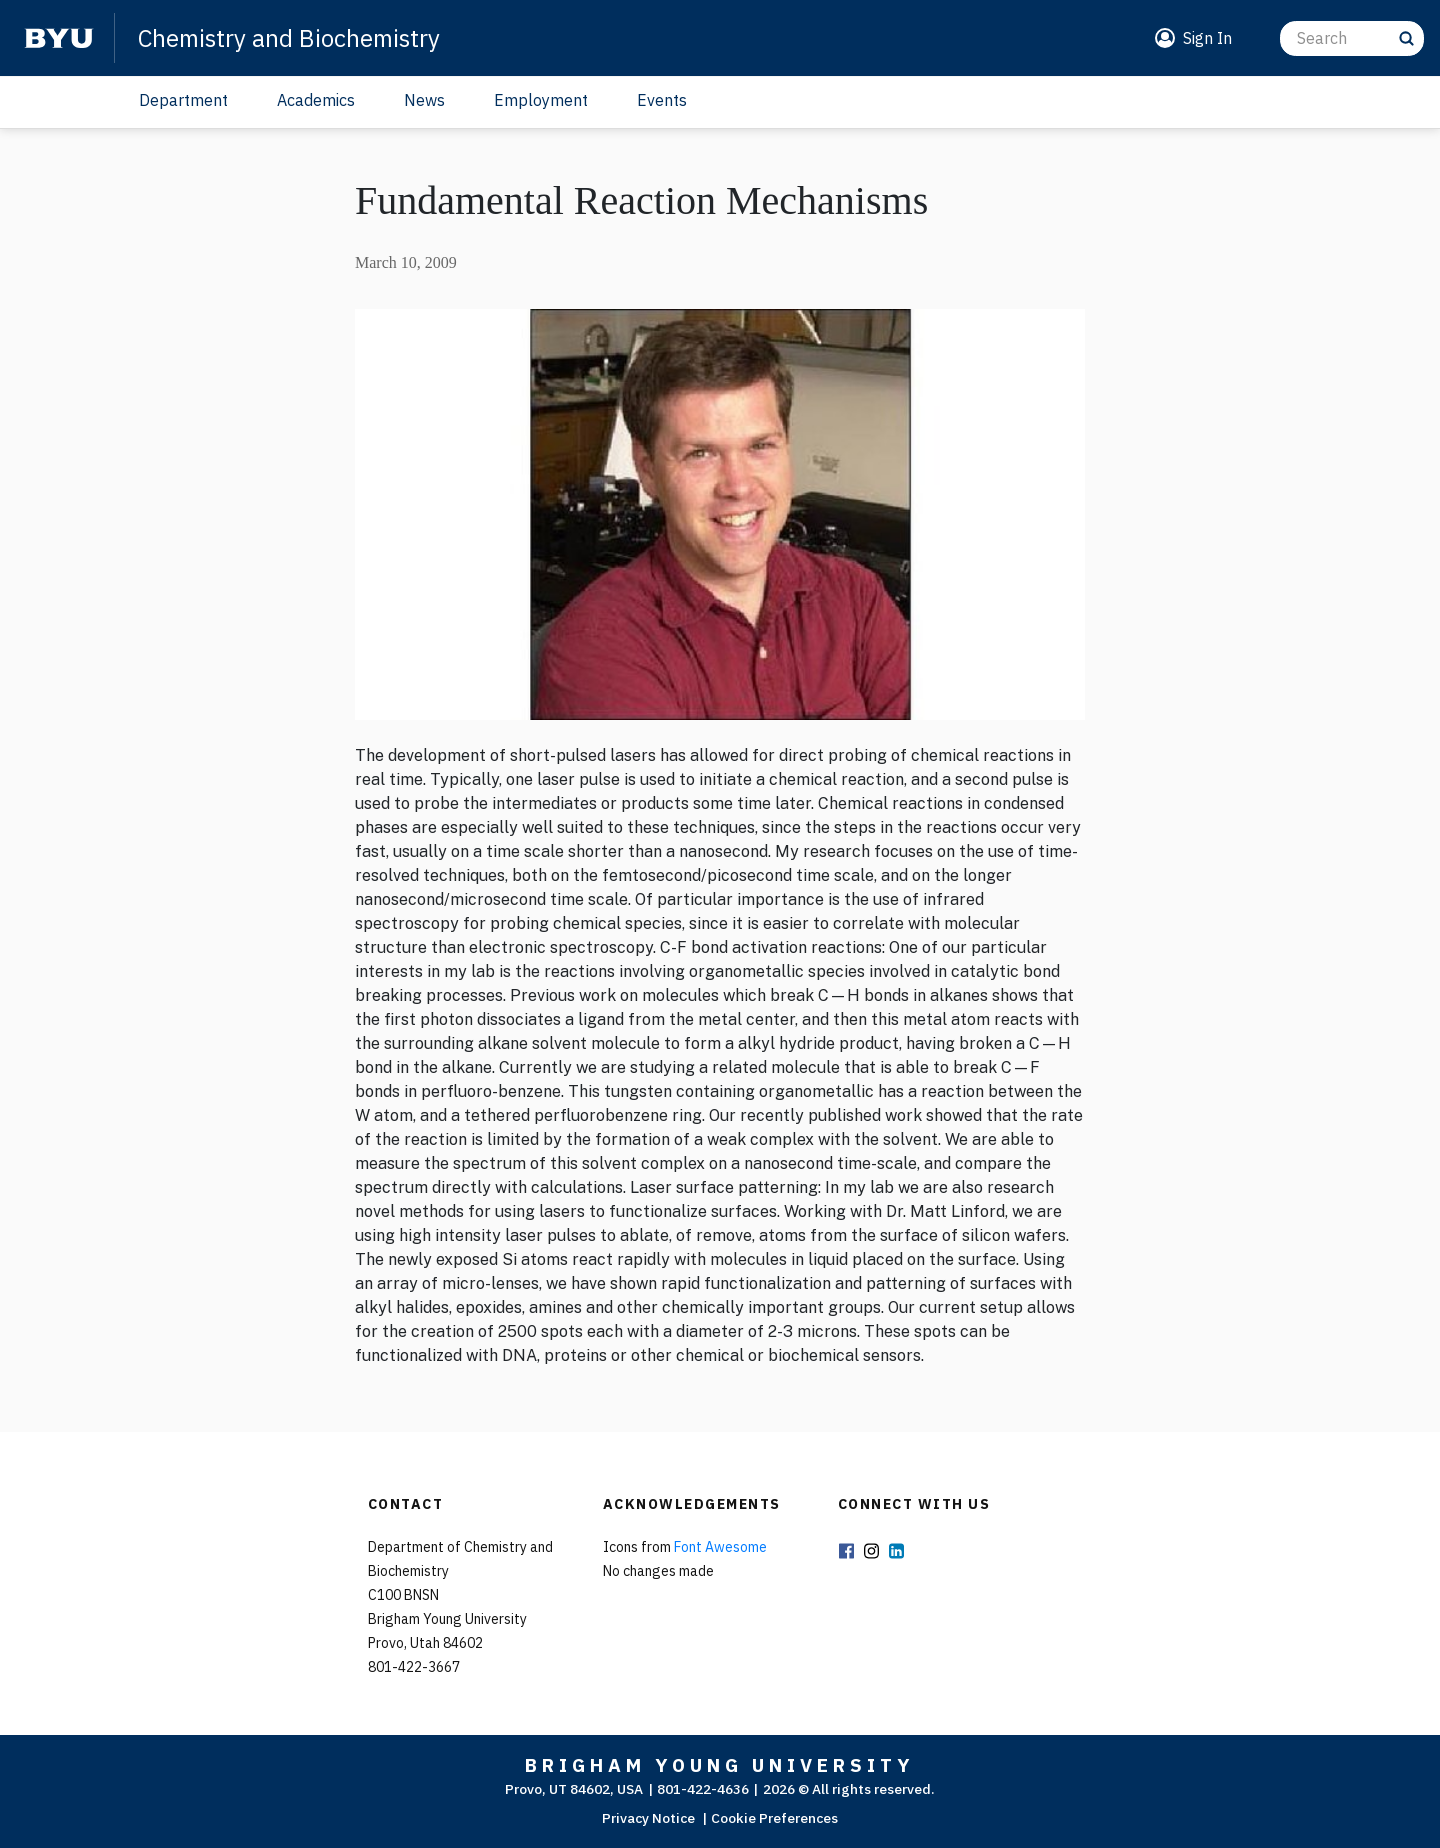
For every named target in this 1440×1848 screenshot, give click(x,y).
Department (183, 100)
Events (662, 100)
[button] (1189, 38)
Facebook (847, 1552)
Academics (316, 100)
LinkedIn (897, 1552)
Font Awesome (720, 1547)
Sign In (1207, 38)
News (424, 100)
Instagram (872, 1552)
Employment (541, 100)
